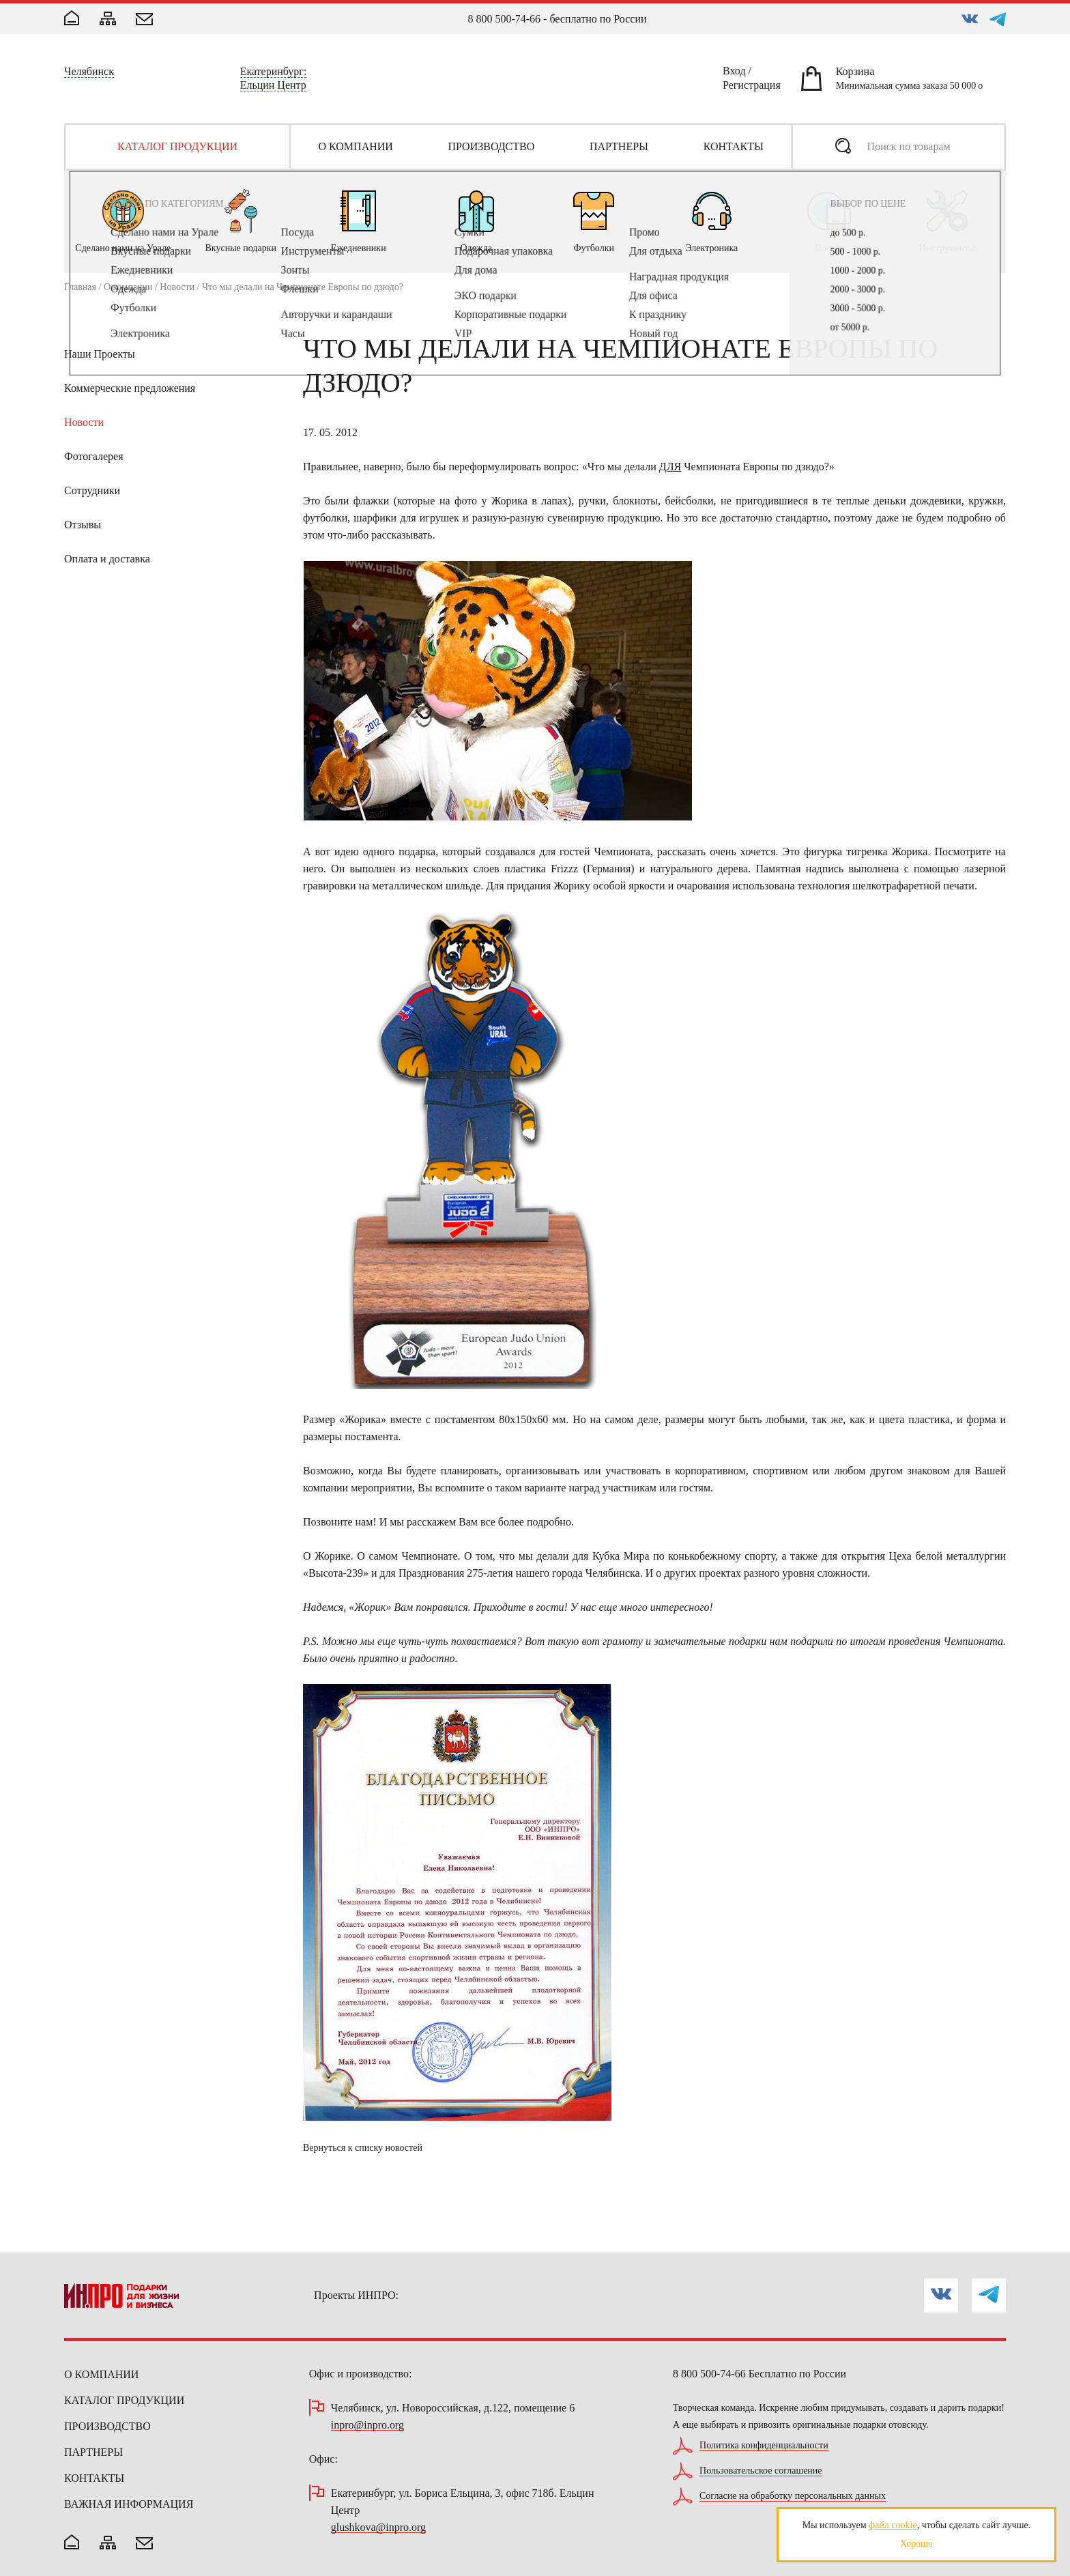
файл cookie (893, 2525)
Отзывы (82, 524)
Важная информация (128, 2504)
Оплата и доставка (107, 558)
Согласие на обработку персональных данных (792, 2496)
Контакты (94, 2478)
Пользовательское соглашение (760, 2471)
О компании (128, 287)
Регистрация (752, 87)
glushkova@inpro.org (378, 2528)
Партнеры (93, 2452)
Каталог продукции (124, 2400)
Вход (734, 73)
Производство (107, 2426)
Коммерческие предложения (129, 388)
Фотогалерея (94, 456)
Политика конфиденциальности (763, 2445)
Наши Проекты (99, 354)
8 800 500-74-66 (503, 19)
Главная (80, 287)
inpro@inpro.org (367, 2425)
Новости (177, 287)
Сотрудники (92, 490)
